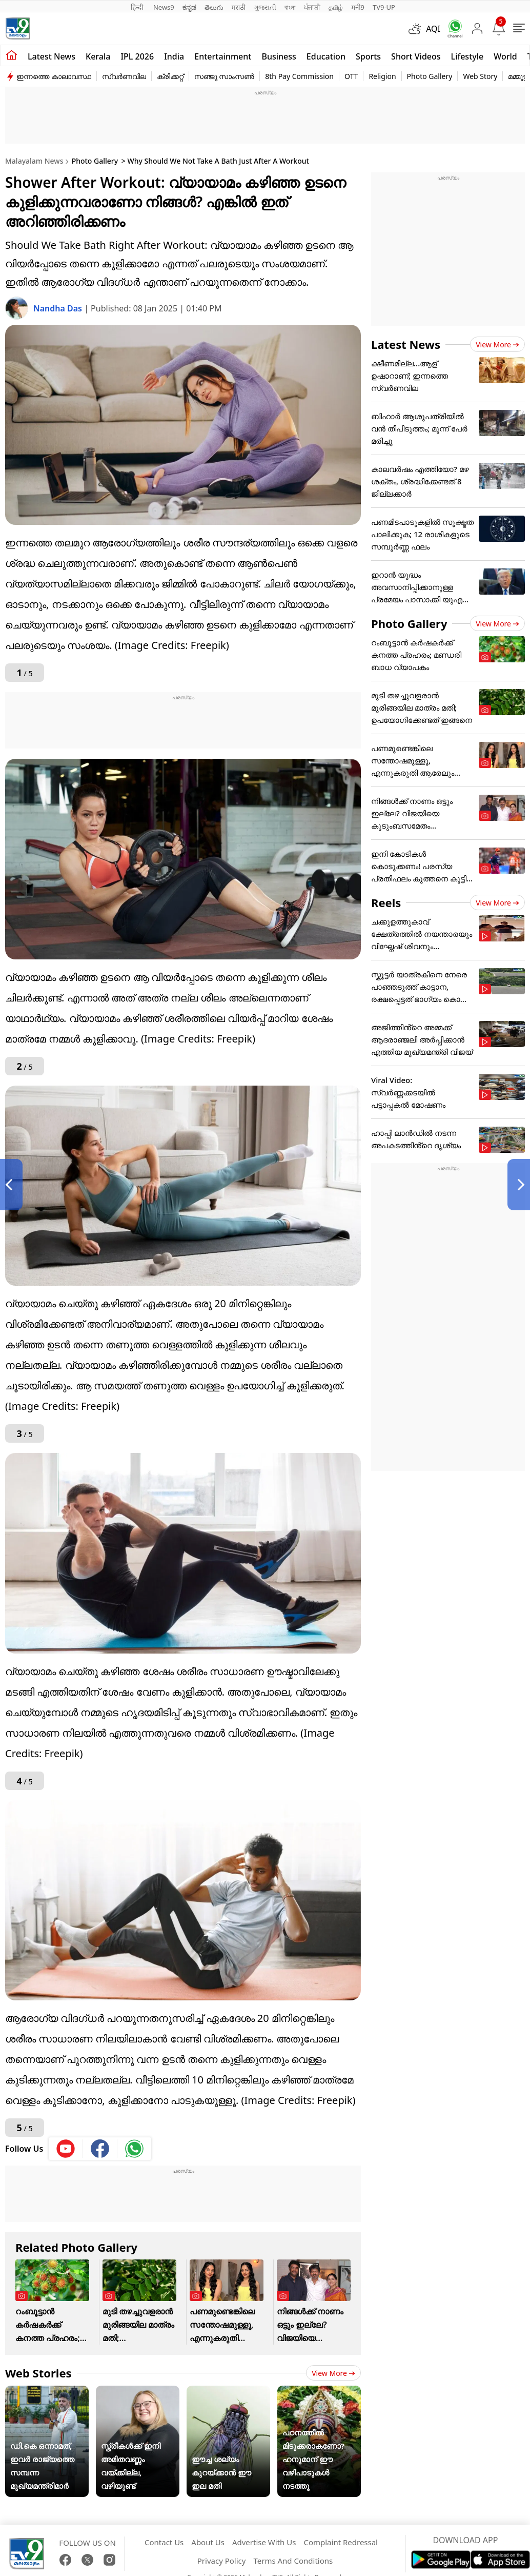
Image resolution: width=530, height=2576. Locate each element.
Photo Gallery (430, 76)
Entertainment (222, 56)
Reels (386, 902)
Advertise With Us (264, 2542)
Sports (368, 56)
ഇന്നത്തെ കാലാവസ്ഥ (53, 76)
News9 (163, 7)
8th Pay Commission (299, 76)
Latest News (405, 344)
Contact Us (164, 2542)
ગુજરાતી (265, 7)
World (505, 56)
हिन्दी (138, 7)
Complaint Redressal (340, 2542)
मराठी (239, 7)
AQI (433, 28)
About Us (208, 2542)
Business (278, 56)
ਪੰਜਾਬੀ (312, 7)
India (174, 56)
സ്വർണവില (124, 76)
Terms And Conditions (293, 2560)
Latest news (51, 56)
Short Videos (415, 56)
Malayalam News (34, 161)
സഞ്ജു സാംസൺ (224, 76)
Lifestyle (467, 56)
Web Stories (38, 2373)
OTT (351, 76)
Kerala (98, 56)
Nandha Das (58, 308)
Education (326, 56)
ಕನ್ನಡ (189, 7)
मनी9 (357, 7)
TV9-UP (384, 7)
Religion (382, 76)
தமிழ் (336, 7)
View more (333, 2373)
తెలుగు (214, 7)
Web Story (480, 76)
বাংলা (290, 7)
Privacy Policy (221, 2560)
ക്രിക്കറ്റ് (170, 76)
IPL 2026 (137, 56)
